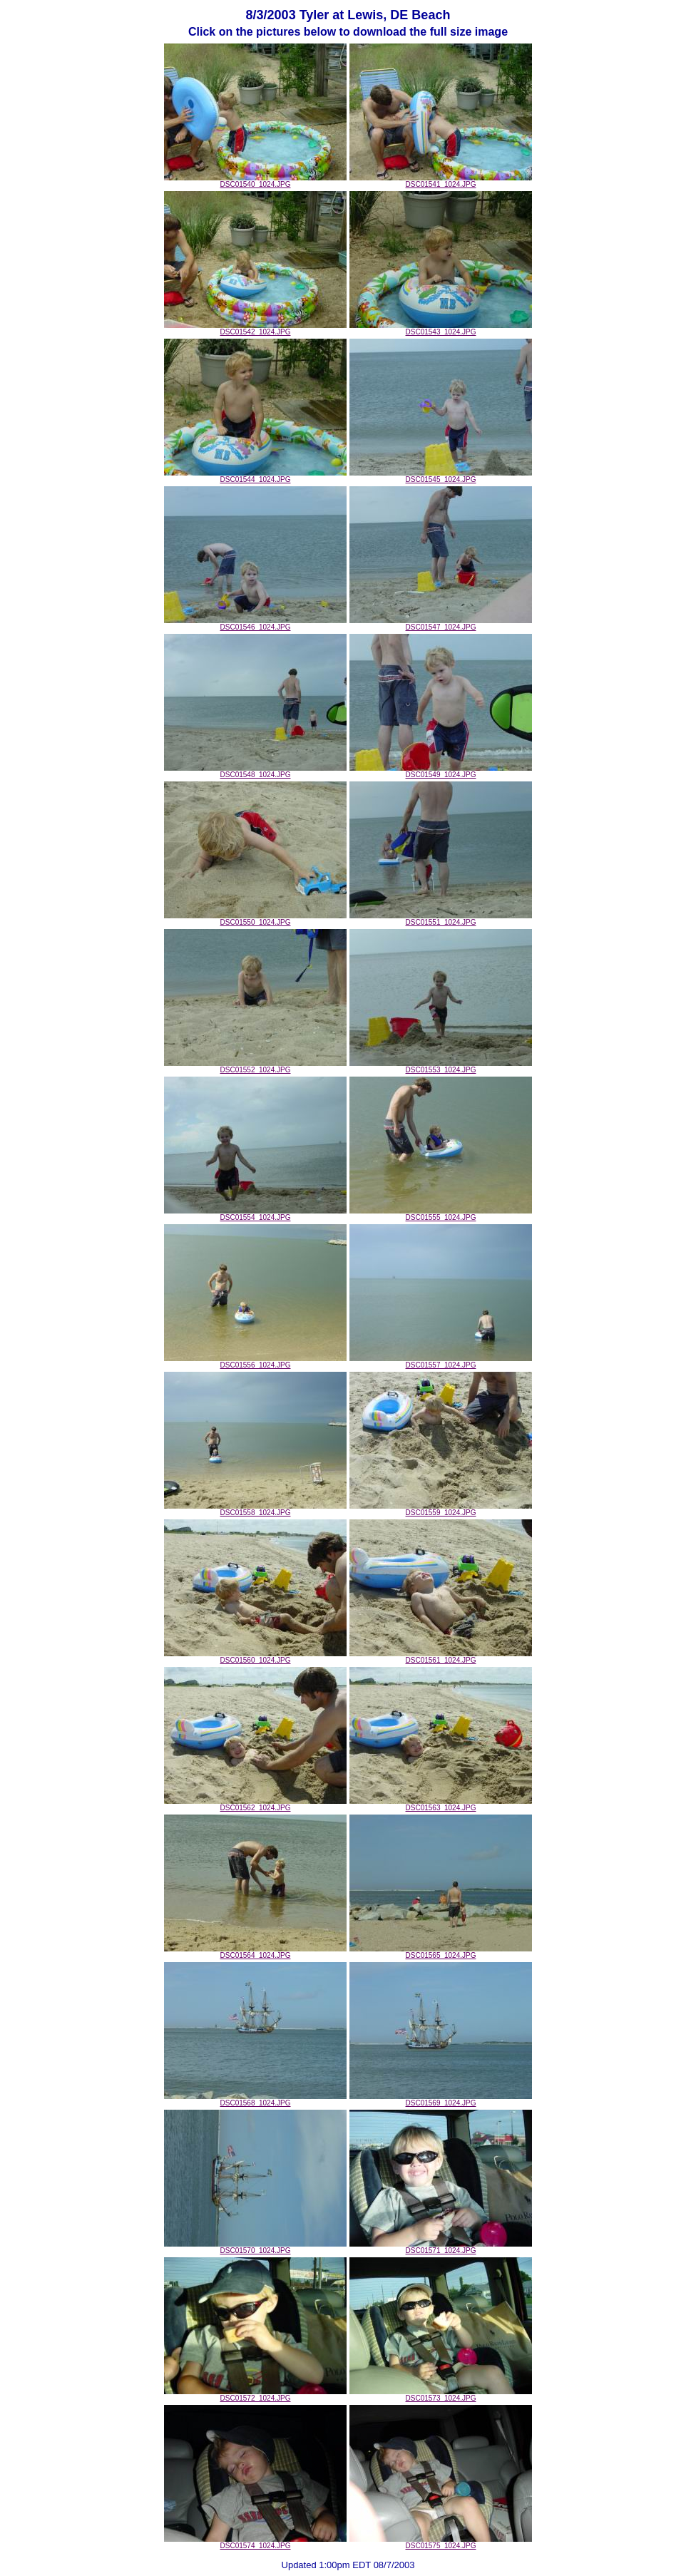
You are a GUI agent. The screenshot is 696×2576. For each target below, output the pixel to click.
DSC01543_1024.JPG (440, 329)
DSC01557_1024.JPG (440, 1362)
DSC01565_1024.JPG (440, 1952)
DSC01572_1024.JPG (255, 2395)
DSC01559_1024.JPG (440, 1509)
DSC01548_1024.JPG (255, 771)
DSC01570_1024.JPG (255, 2247)
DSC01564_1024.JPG (255, 1952)
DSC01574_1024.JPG (255, 2542)
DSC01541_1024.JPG (440, 181)
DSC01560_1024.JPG (255, 1657)
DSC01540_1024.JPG (255, 181)
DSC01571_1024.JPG (440, 2247)
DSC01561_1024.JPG (440, 1657)
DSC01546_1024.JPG (255, 624)
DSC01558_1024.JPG (255, 1509)
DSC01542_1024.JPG (255, 329)
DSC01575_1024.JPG (440, 2542)
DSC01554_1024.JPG (255, 1214)
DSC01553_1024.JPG (440, 1066)
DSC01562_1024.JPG (255, 1804)
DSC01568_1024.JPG (255, 2100)
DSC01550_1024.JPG (255, 919)
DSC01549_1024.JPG (440, 771)
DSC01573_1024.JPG (440, 2395)
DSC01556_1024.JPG (255, 1362)
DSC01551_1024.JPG (440, 919)
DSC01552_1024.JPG (255, 1066)
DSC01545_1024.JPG (440, 476)
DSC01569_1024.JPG (440, 2100)
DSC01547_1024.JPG (440, 624)
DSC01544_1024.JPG (255, 476)
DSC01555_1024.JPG (440, 1214)
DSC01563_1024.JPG (440, 1804)
